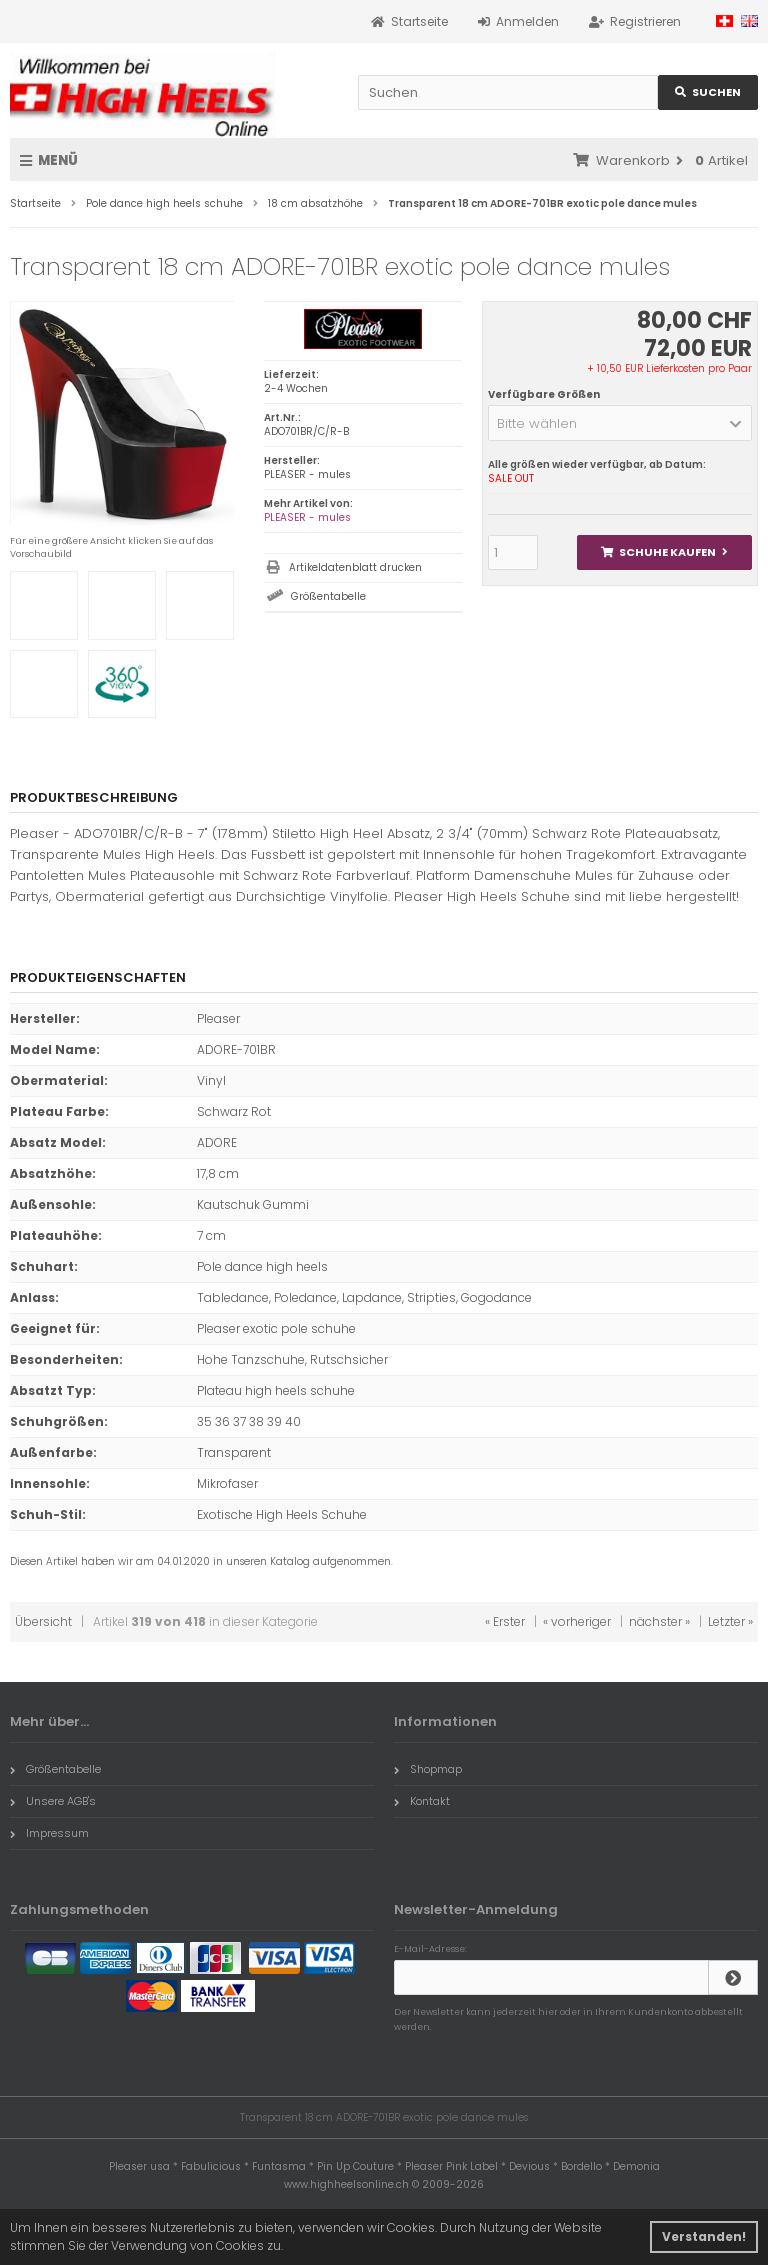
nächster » (659, 1621)
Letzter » (730, 1621)
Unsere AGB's (53, 1801)
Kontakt (422, 1801)
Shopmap (428, 1769)
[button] (620, 423)
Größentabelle (328, 596)
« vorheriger (577, 1621)
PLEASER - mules (307, 517)
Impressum (49, 1833)
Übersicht (43, 1621)
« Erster (505, 1621)
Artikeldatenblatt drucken (355, 567)
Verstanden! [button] (704, 2236)
